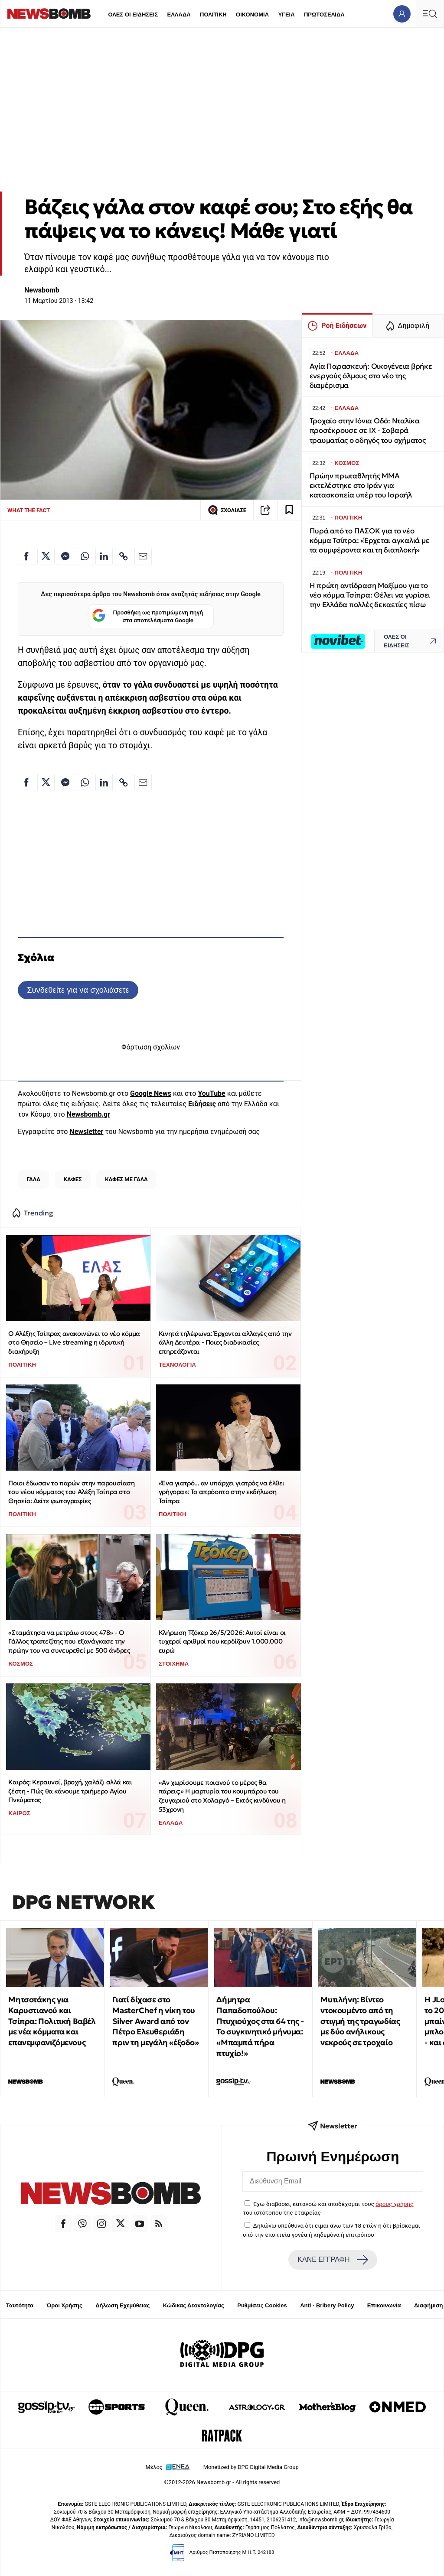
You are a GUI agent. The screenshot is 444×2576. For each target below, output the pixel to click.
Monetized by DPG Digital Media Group (251, 2467)
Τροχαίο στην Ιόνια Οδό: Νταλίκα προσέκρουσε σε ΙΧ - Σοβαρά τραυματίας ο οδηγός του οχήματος (368, 430)
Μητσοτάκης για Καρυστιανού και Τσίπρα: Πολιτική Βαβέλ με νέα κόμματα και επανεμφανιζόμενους (51, 2021)
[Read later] (289, 510)
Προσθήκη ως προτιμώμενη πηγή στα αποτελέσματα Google (147, 616)
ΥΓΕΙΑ (286, 14)
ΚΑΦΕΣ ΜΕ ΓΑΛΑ (126, 1179)
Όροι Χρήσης (64, 2305)
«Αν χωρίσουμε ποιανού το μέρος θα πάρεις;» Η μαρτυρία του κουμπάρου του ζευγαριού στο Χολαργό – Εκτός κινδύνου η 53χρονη (222, 1795)
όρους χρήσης (394, 2203)
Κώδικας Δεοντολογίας (193, 2305)
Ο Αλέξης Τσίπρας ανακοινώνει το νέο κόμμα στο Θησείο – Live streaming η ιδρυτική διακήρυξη (74, 1342)
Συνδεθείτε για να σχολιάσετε (78, 989)
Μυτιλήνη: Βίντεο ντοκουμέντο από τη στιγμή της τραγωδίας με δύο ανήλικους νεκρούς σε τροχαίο (360, 2021)
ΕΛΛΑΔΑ (179, 14)
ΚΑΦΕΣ (73, 1179)
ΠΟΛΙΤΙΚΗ (213, 14)
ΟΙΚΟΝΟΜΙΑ (252, 14)
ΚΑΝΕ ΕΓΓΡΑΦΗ (332, 2259)
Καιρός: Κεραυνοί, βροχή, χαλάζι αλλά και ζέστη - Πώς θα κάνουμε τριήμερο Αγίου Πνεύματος (70, 1791)
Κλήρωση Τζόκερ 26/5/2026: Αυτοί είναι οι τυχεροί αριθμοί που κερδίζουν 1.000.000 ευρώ (222, 1641)
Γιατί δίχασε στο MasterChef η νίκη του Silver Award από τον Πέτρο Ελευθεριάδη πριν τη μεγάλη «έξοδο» (155, 2021)
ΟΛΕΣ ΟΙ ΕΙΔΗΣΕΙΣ (133, 14)
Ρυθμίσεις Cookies (262, 2305)
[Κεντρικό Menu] (430, 13)
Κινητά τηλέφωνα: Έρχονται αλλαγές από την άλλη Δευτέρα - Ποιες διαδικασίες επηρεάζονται (225, 1342)
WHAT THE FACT (28, 510)
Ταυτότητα (19, 2305)
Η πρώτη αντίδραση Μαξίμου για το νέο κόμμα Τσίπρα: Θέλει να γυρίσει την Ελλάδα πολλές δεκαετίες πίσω (370, 595)
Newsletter (86, 1131)
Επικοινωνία (384, 2305)
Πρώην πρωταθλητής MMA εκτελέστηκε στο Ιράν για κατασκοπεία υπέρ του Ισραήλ (361, 485)
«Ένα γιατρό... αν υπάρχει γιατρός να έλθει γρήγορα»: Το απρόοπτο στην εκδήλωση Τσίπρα (221, 1492)
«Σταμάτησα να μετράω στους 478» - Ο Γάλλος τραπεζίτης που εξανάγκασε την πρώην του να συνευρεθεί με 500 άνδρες (69, 1641)
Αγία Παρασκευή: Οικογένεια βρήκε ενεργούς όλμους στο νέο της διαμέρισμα (371, 376)
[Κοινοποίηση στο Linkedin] (104, 556)
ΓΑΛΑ (33, 1179)
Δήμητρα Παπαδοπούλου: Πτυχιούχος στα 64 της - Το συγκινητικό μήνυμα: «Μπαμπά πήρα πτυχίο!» (260, 2026)
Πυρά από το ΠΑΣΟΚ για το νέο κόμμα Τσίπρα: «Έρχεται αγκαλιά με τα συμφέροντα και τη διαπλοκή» (370, 540)
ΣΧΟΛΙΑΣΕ (227, 510)
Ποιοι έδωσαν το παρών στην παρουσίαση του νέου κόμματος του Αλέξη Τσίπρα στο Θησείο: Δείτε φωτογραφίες (71, 1492)
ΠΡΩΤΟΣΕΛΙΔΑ (324, 14)
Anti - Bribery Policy (327, 2305)
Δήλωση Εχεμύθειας (122, 2305)
